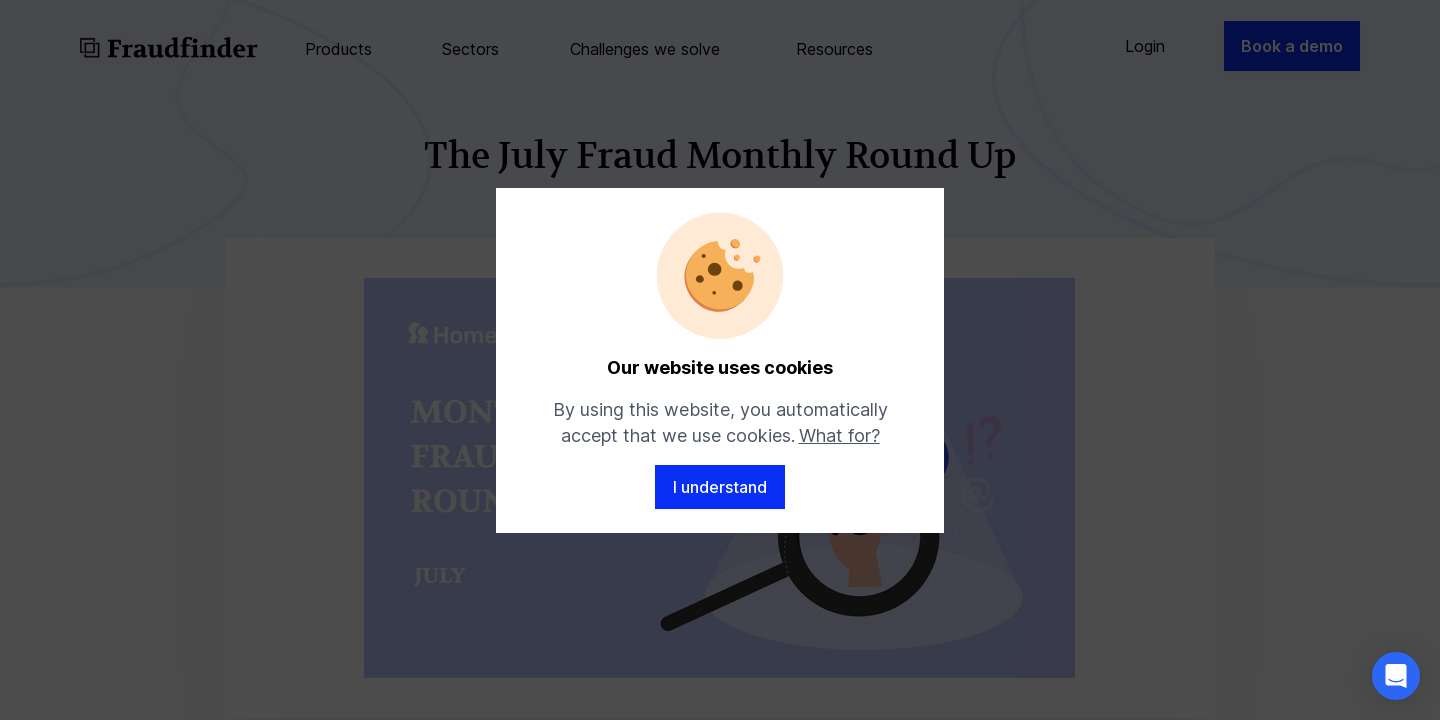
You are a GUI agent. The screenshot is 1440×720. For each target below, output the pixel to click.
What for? (839, 435)
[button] (1396, 676)
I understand (720, 487)
